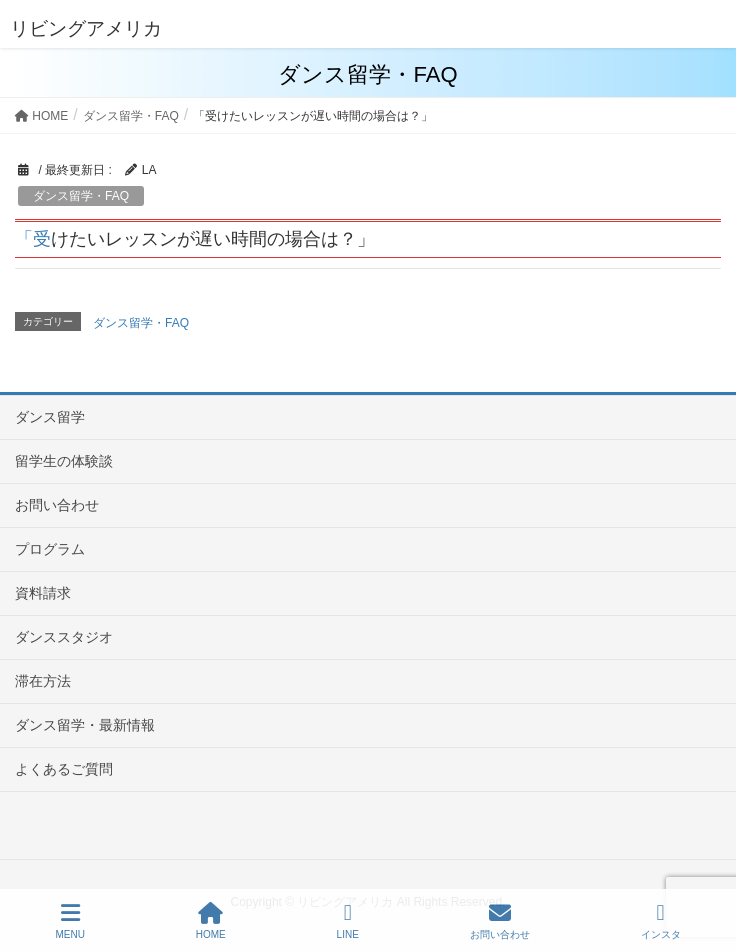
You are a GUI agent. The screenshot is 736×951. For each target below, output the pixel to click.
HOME (211, 921)
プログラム (50, 549)
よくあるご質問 (64, 769)
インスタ (661, 921)
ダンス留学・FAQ (81, 196)
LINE (348, 921)
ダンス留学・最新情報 (85, 725)
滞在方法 (43, 681)
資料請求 (43, 593)
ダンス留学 (50, 417)
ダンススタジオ (64, 637)
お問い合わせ (57, 505)
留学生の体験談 (64, 461)
